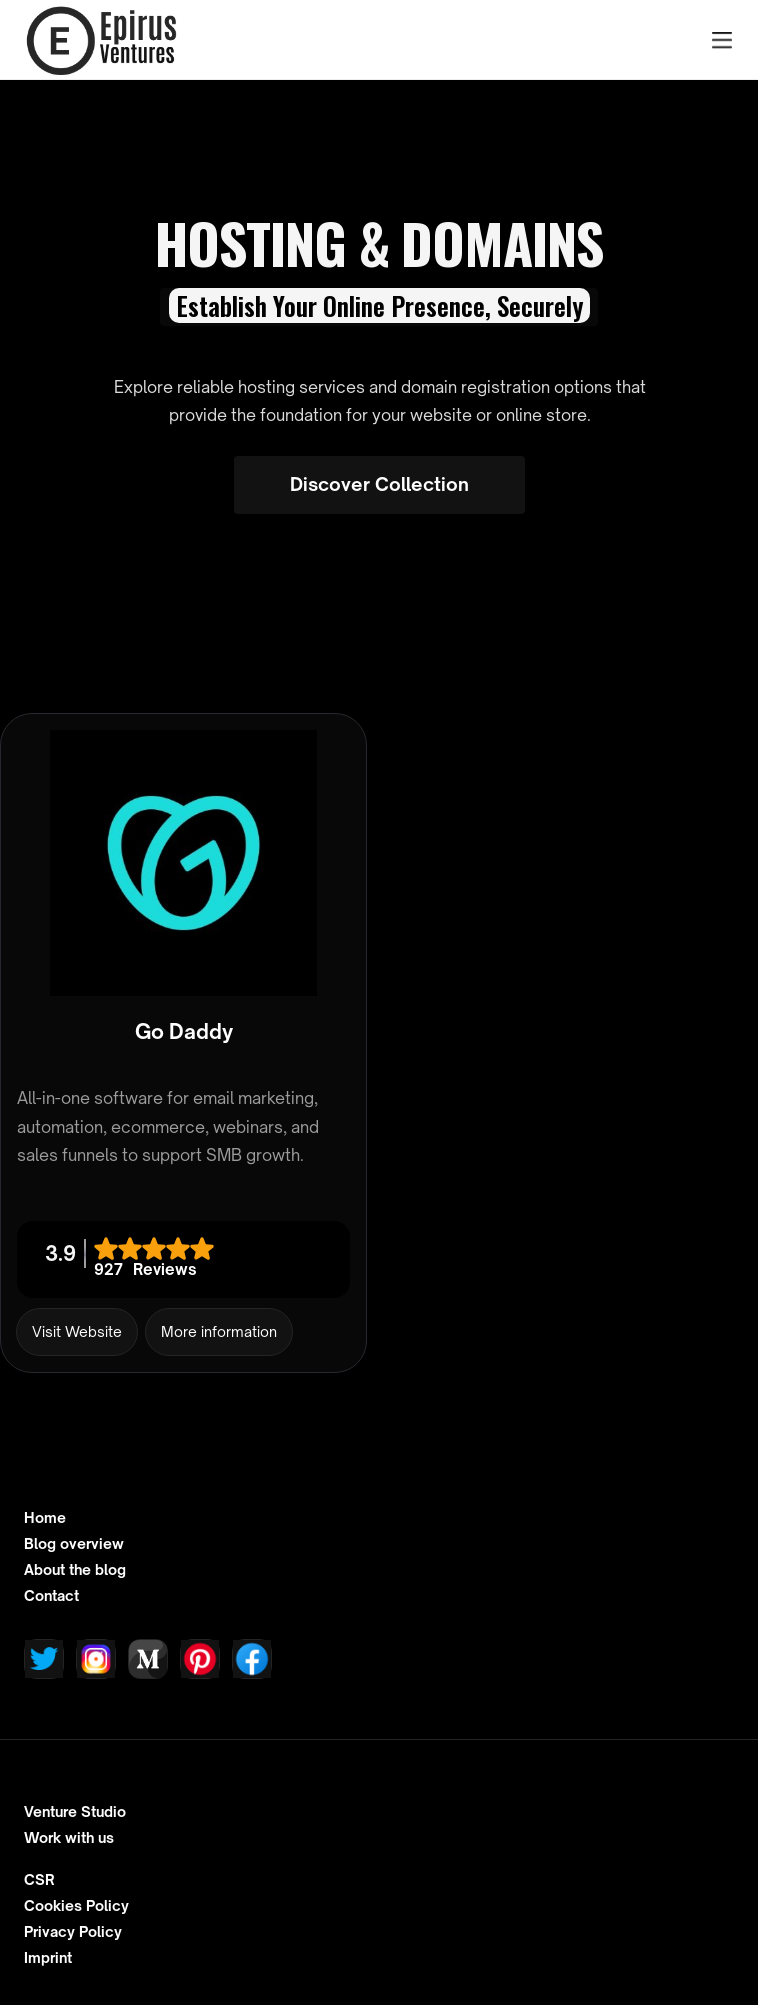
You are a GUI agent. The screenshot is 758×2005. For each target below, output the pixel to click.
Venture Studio (75, 1812)
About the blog (75, 1570)
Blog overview (74, 1544)
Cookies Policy (76, 1906)
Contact (51, 1596)
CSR (39, 1880)
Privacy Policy (73, 1932)
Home (45, 1518)
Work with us (69, 1838)
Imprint (48, 1958)
